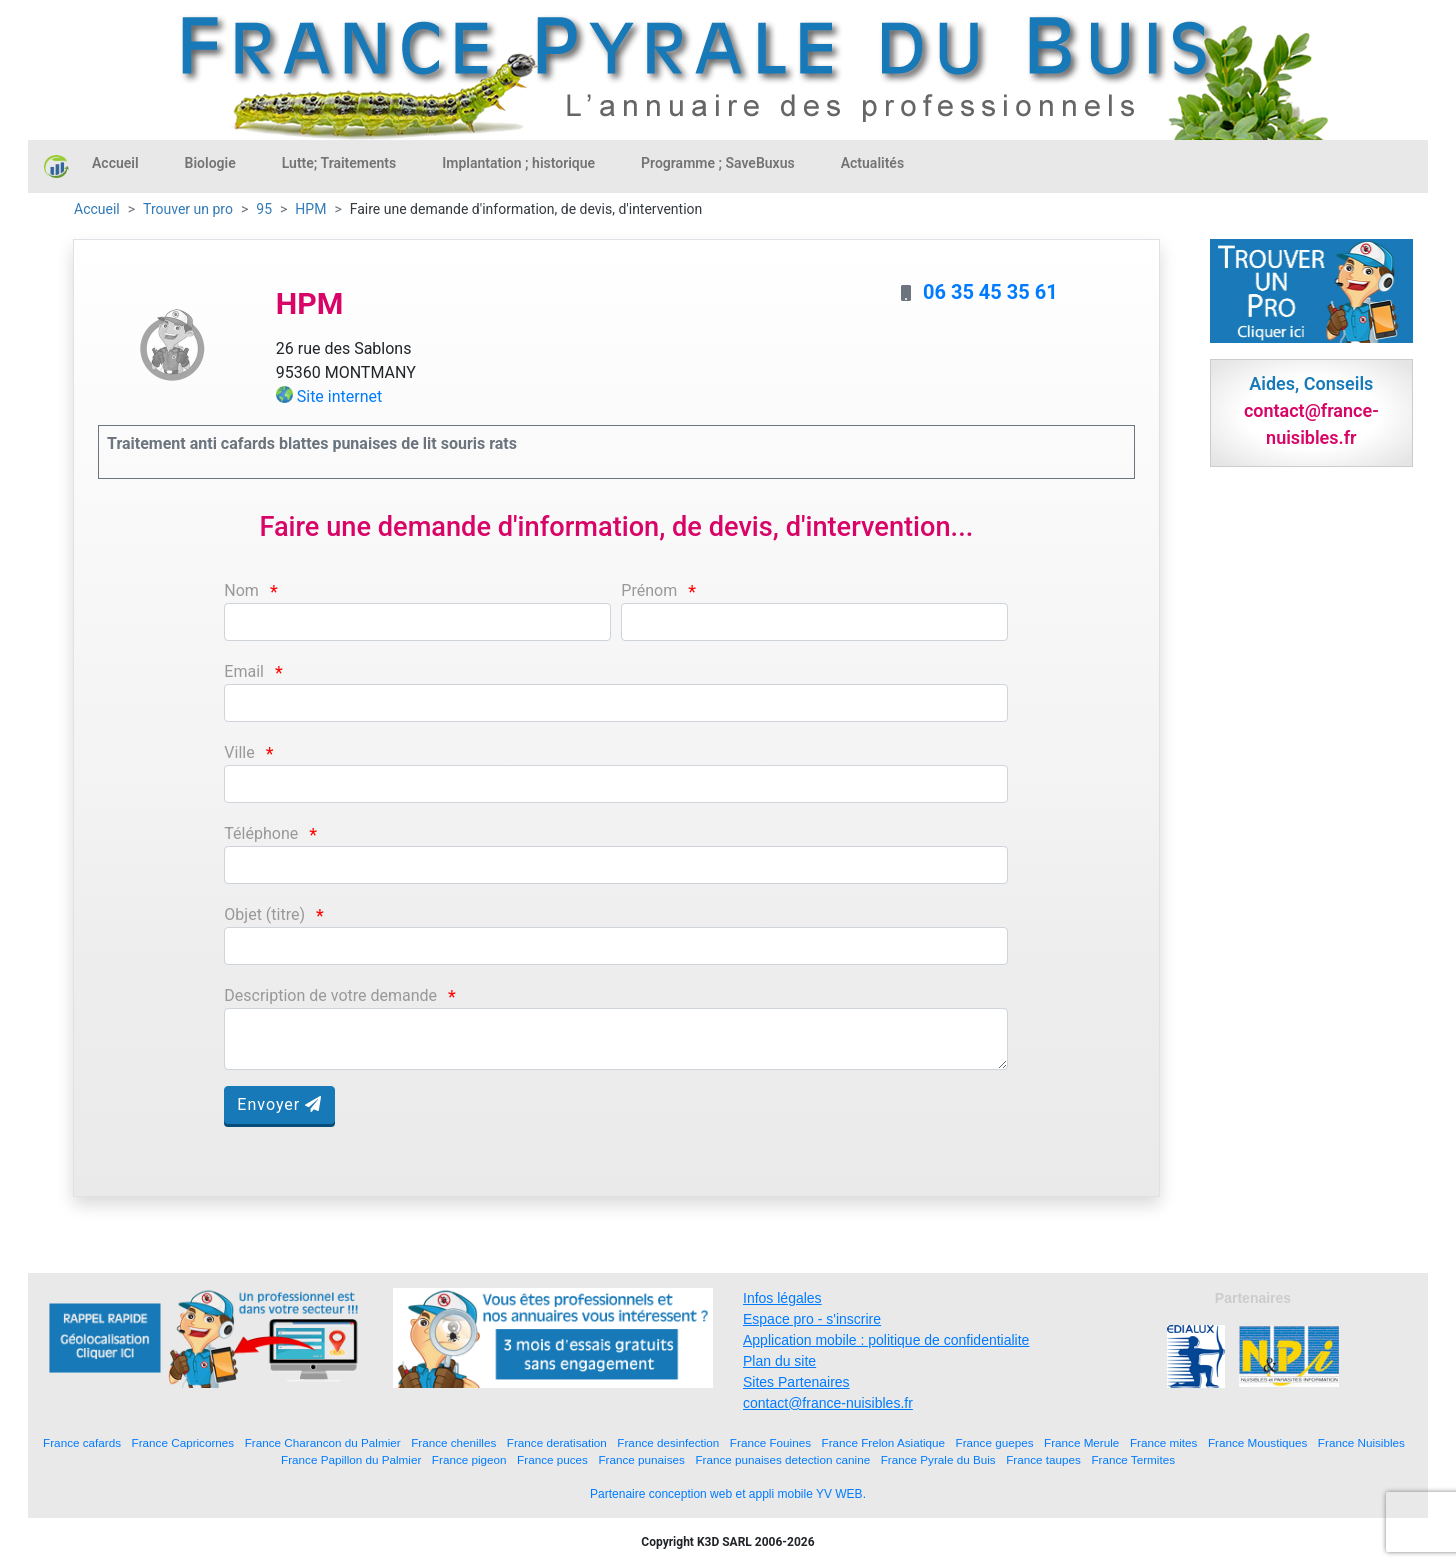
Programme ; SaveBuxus (718, 163)
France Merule (1081, 1442)
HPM (310, 209)
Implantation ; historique (518, 163)
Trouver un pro (188, 209)
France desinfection (668, 1442)
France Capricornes (183, 1442)
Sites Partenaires (796, 1382)
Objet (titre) (264, 914)
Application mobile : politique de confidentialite (886, 1340)
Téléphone (261, 833)
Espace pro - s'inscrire (812, 1319)
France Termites (1133, 1459)
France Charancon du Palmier (323, 1442)
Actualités (872, 163)
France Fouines (770, 1442)
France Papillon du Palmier (351, 1459)
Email (244, 671)
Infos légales (782, 1298)
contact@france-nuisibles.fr (828, 1403)
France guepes (995, 1442)
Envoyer (279, 1104)
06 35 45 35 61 (990, 292)
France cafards (82, 1442)
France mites (1164, 1442)
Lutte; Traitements (339, 163)
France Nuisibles (1361, 1442)
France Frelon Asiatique (883, 1442)
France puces (552, 1459)
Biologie (210, 163)
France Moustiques (1257, 1442)
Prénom (649, 590)
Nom (241, 590)
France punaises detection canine (782, 1459)
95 (264, 209)
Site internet (340, 396)
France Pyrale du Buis (938, 1459)
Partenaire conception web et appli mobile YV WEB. (728, 1494)
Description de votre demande (330, 995)
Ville (239, 752)
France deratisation (557, 1442)
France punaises (641, 1459)
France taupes (1043, 1459)
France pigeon (469, 1459)
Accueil (115, 163)
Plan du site (779, 1361)
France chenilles (453, 1442)
